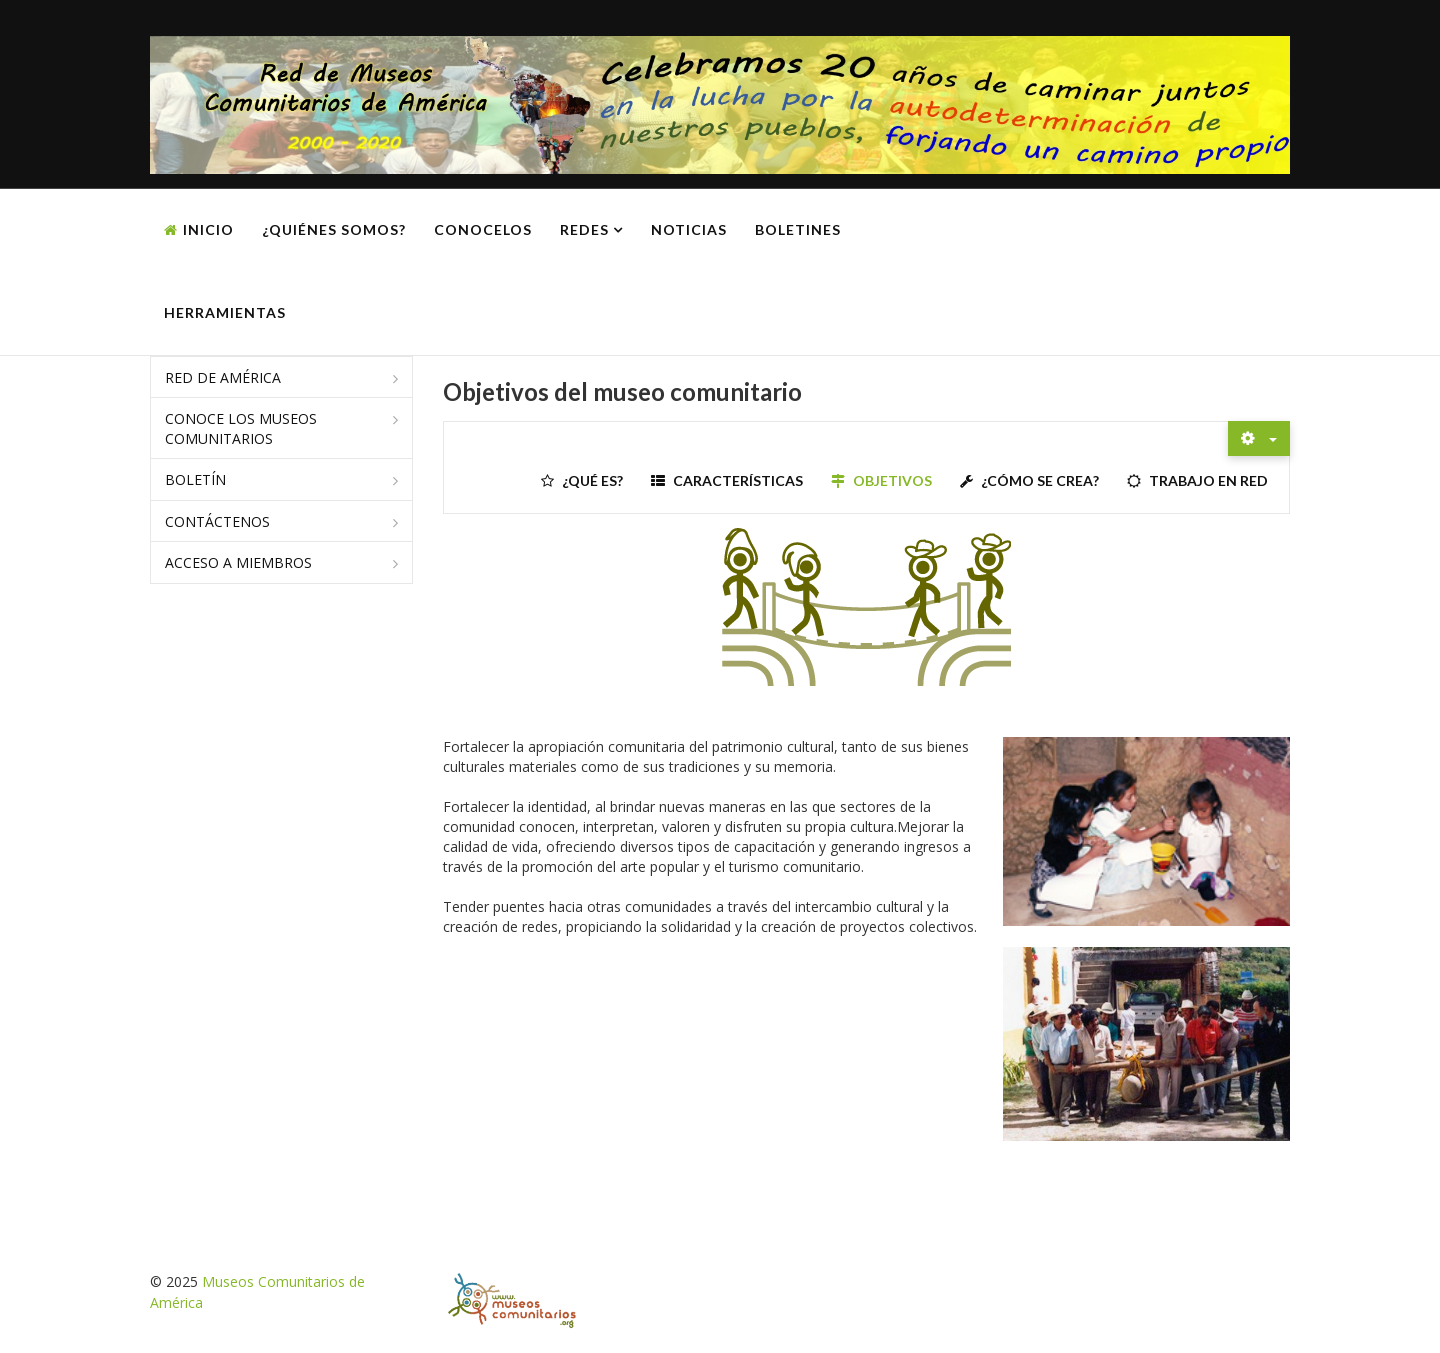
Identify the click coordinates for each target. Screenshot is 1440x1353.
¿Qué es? (592, 480)
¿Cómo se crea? (1040, 480)
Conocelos (483, 229)
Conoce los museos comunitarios (241, 428)
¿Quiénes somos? (334, 229)
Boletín (195, 479)
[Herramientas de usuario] (1259, 438)
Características (738, 480)
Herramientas (225, 312)
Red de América (223, 377)
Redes (584, 229)
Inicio (208, 229)
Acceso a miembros (238, 562)
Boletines (798, 229)
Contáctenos (217, 521)
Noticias (689, 229)
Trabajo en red (1208, 480)
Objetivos (892, 480)
